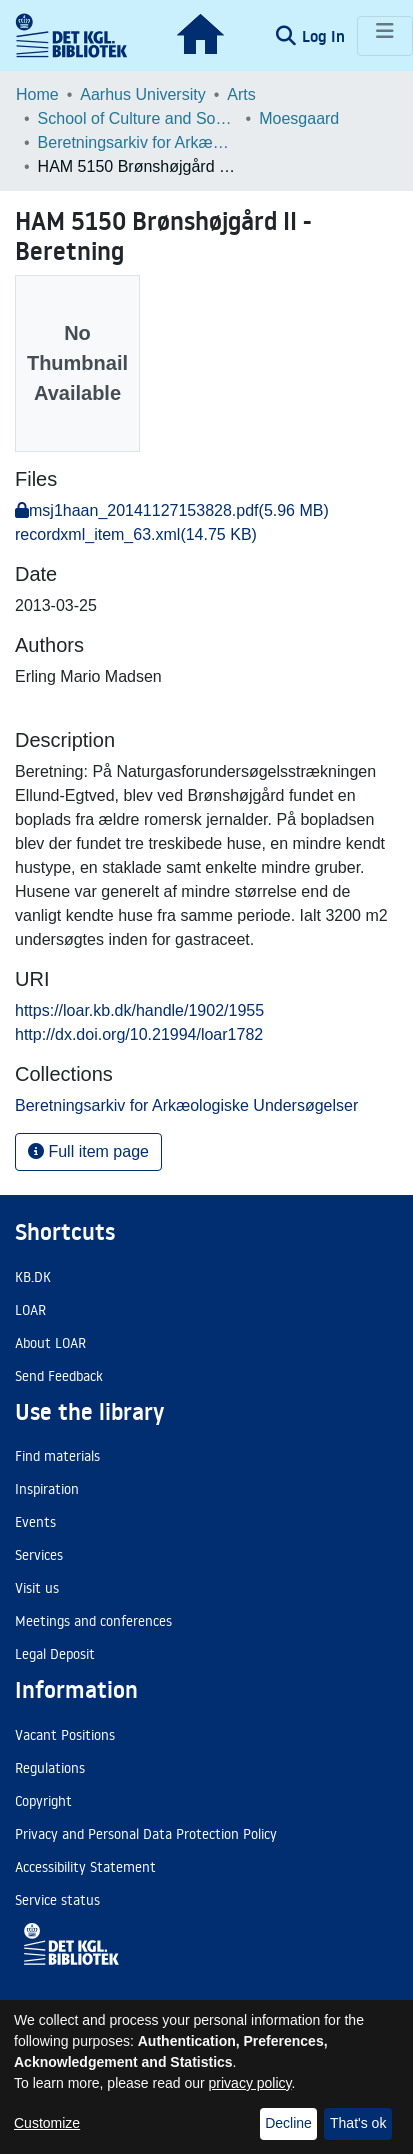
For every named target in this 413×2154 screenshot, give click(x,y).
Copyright (43, 1801)
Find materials (57, 1456)
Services (39, 1555)
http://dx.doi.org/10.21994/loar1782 (139, 1034)
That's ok (358, 2123)
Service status (57, 1900)
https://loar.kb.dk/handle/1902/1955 (139, 1010)
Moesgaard (299, 118)
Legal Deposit (55, 1654)
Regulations (50, 1768)
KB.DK (33, 1277)
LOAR (30, 1310)
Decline (288, 2123)
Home (37, 94)
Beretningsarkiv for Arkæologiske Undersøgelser (138, 142)
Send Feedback (59, 1376)
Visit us (37, 1588)
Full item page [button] (88, 1151)
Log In (325, 36)
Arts (241, 94)
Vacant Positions (65, 1735)
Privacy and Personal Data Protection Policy (146, 1834)
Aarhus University (142, 94)
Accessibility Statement (85, 1867)
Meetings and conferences (93, 1621)
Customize (47, 2123)
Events (35, 1522)
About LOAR (50, 1343)
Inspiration (47, 1489)
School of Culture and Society (138, 118)
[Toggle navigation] (385, 36)
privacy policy (250, 2083)
